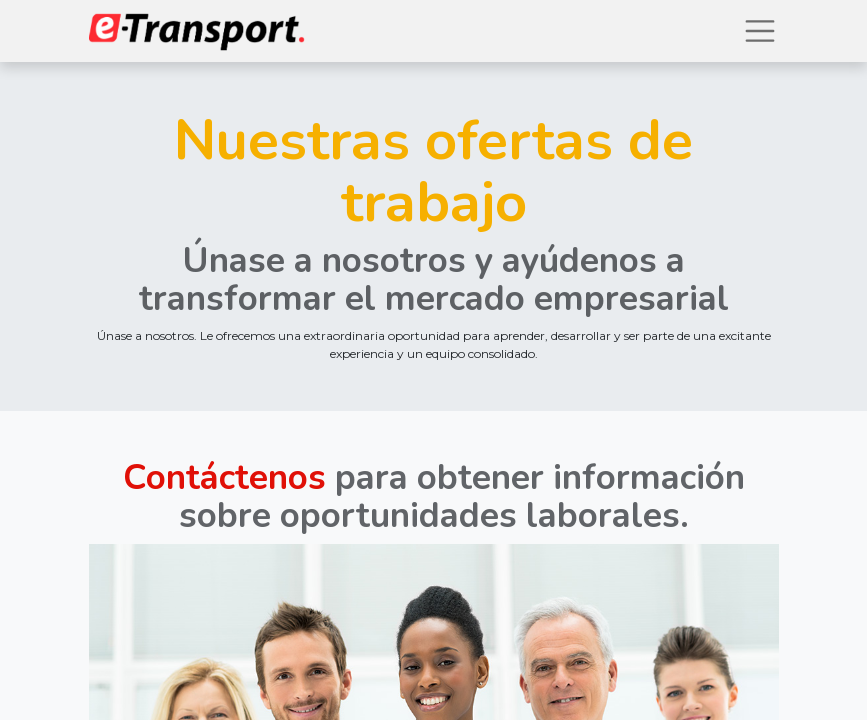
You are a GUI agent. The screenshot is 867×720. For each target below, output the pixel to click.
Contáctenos (224, 477)
